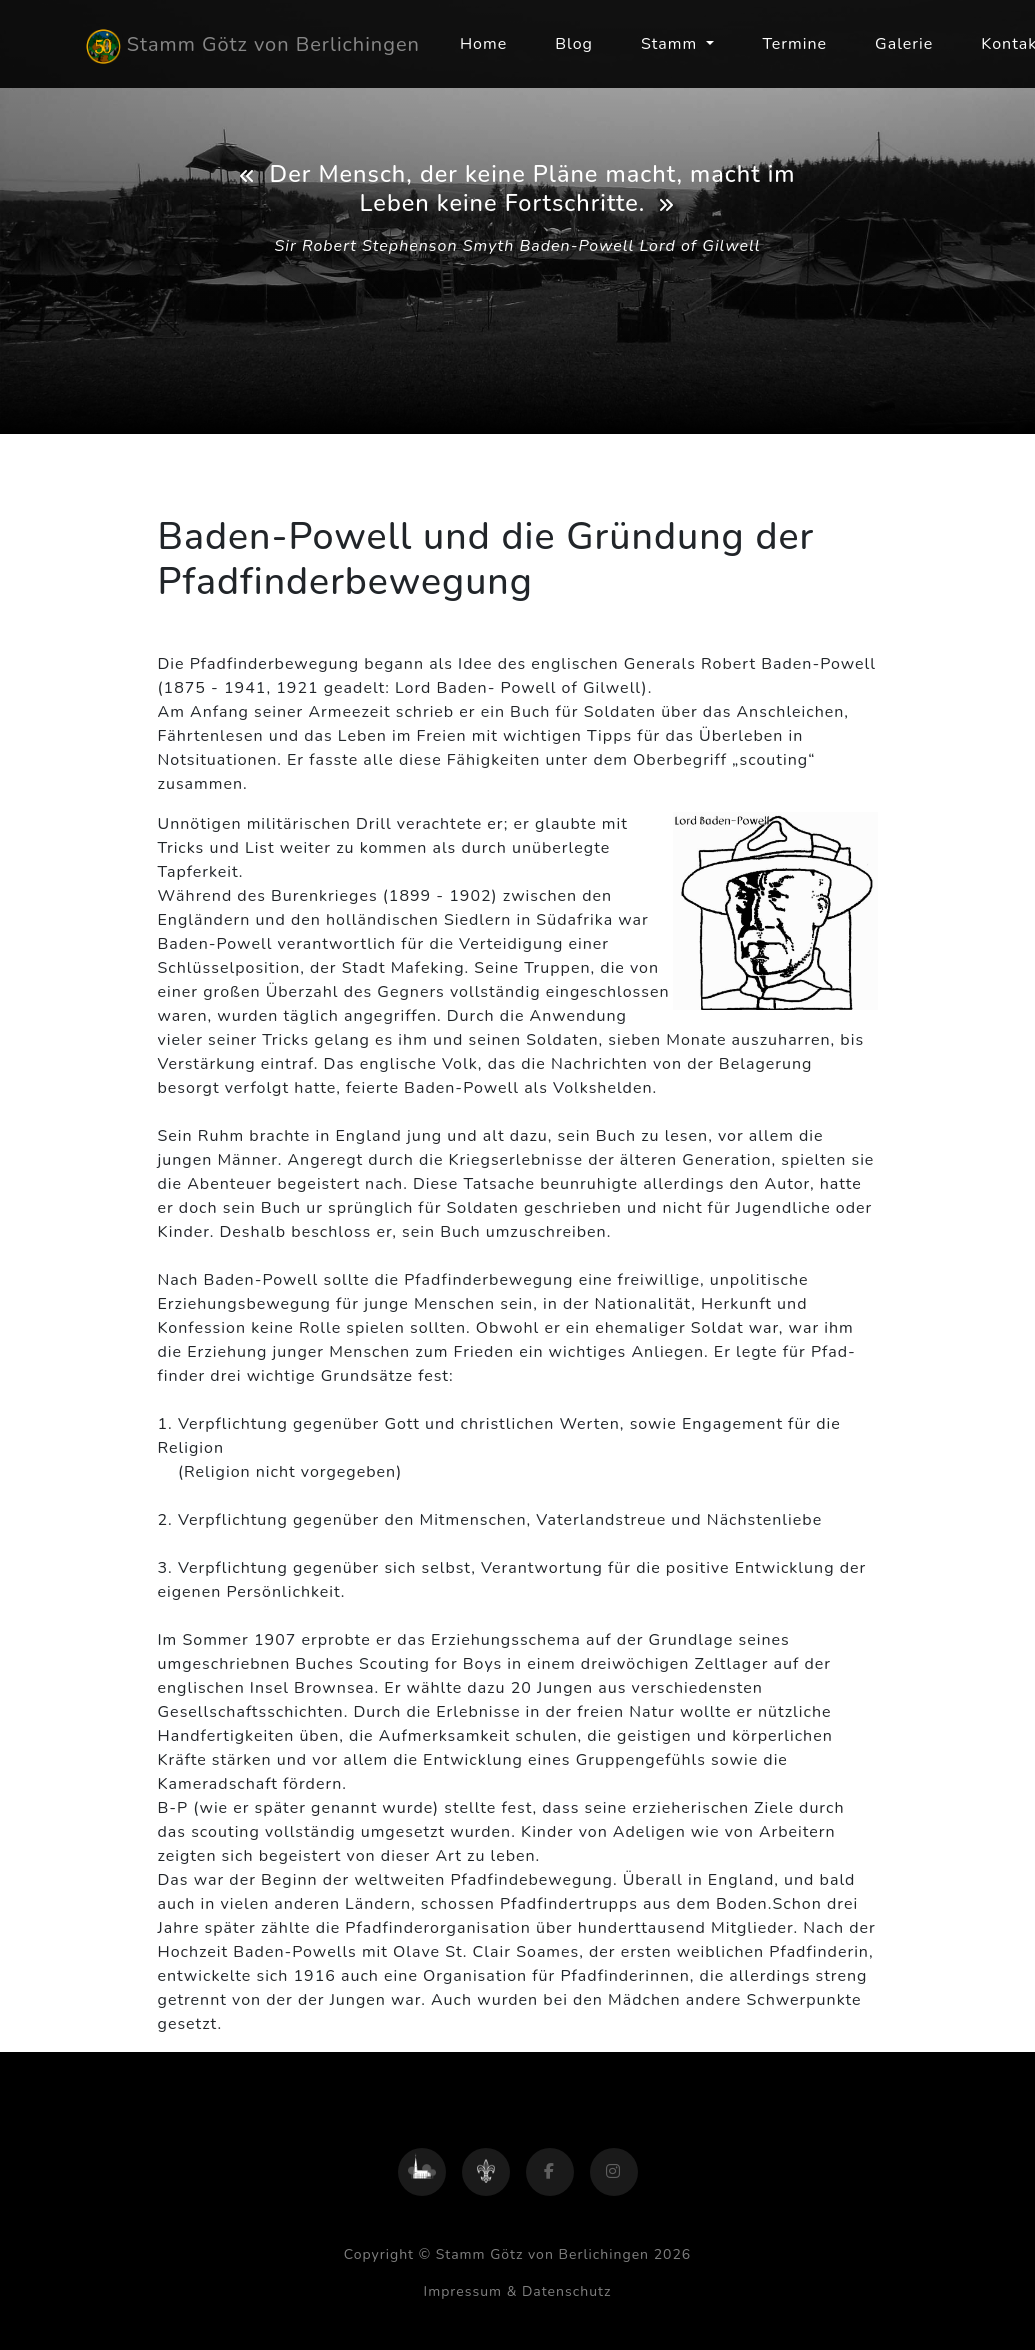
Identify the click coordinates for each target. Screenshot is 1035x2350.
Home (483, 44)
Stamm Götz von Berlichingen (253, 46)
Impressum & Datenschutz (518, 2291)
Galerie (904, 44)
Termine (794, 44)
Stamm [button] (671, 44)
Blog (574, 44)
